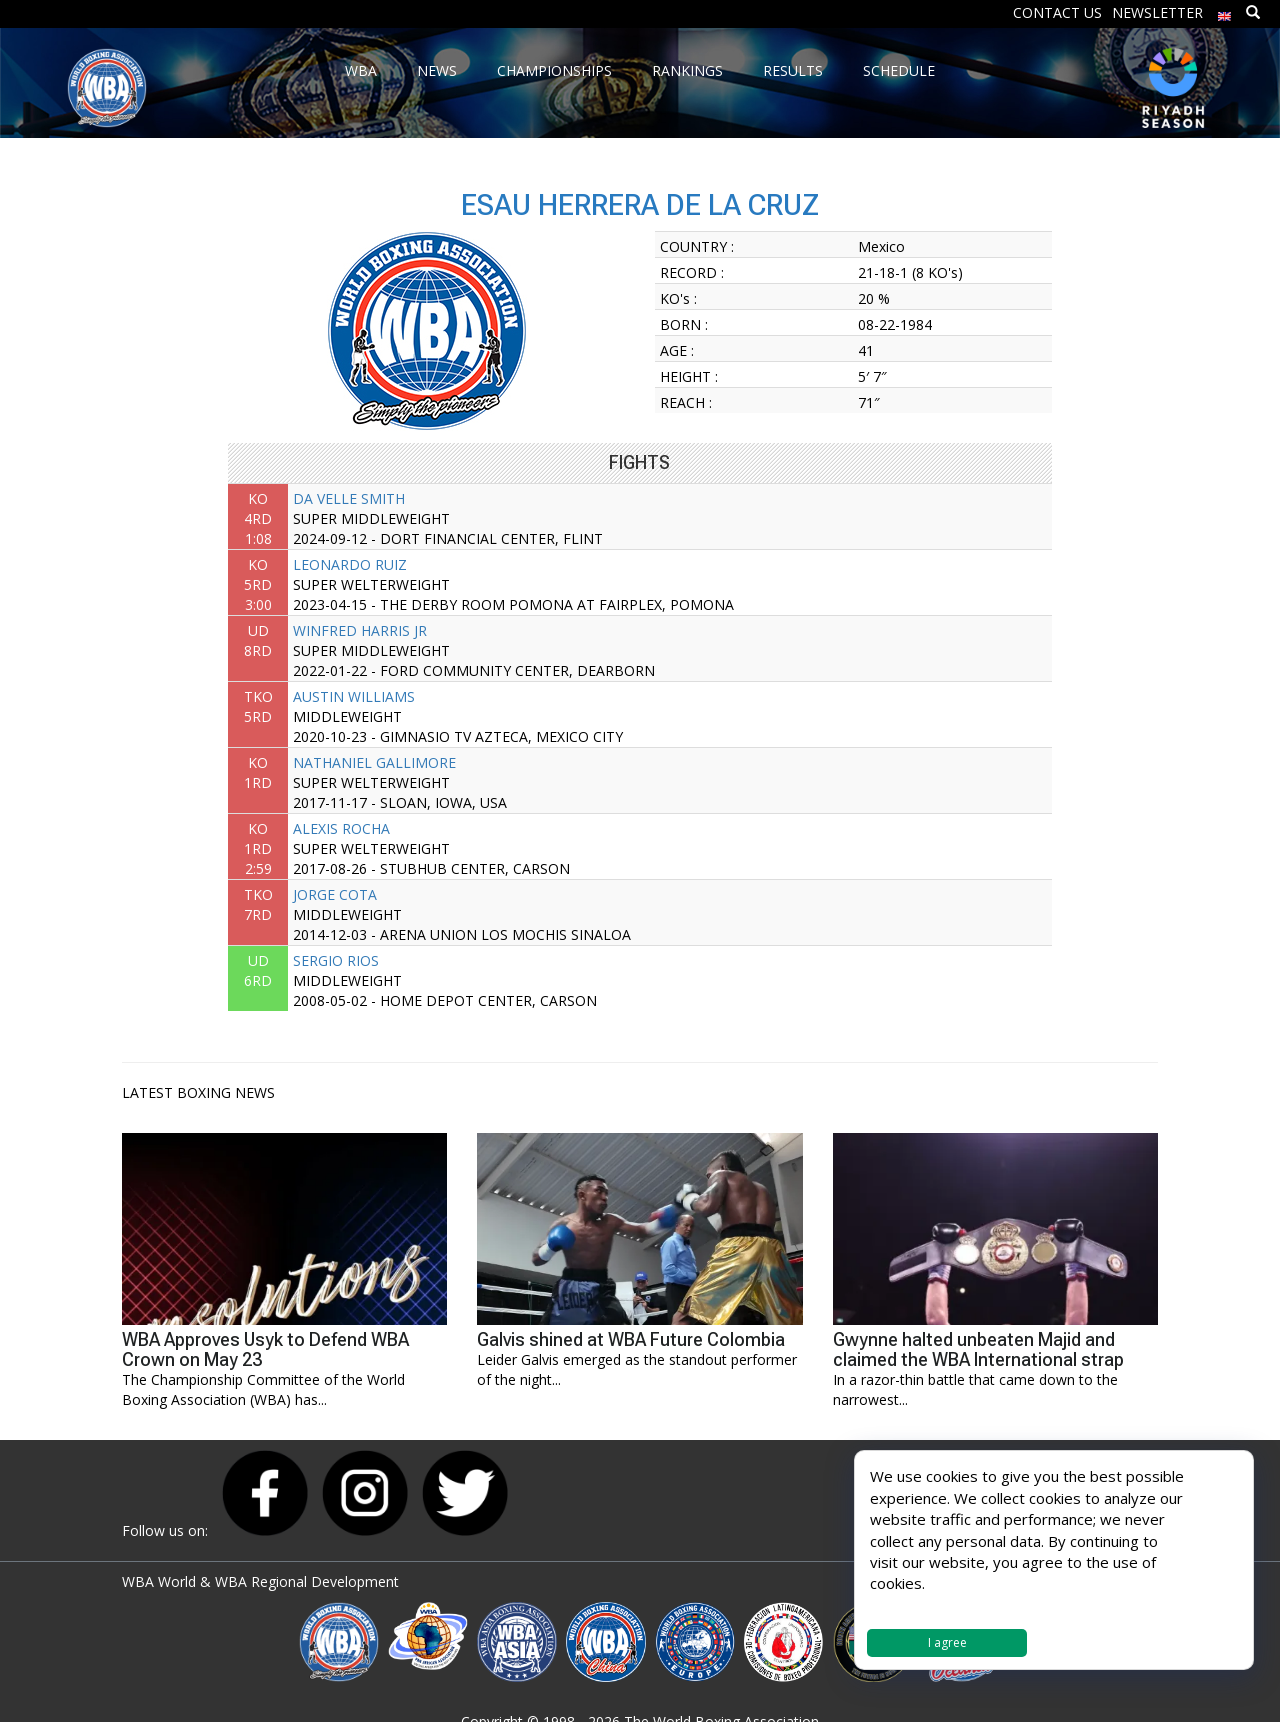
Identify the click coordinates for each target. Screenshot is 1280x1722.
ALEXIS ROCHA (341, 828)
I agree (947, 1642)
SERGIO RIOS (336, 960)
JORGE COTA (335, 894)
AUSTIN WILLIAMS (354, 696)
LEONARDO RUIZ (350, 564)
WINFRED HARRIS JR (360, 630)
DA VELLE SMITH (349, 498)
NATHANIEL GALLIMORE (374, 762)
